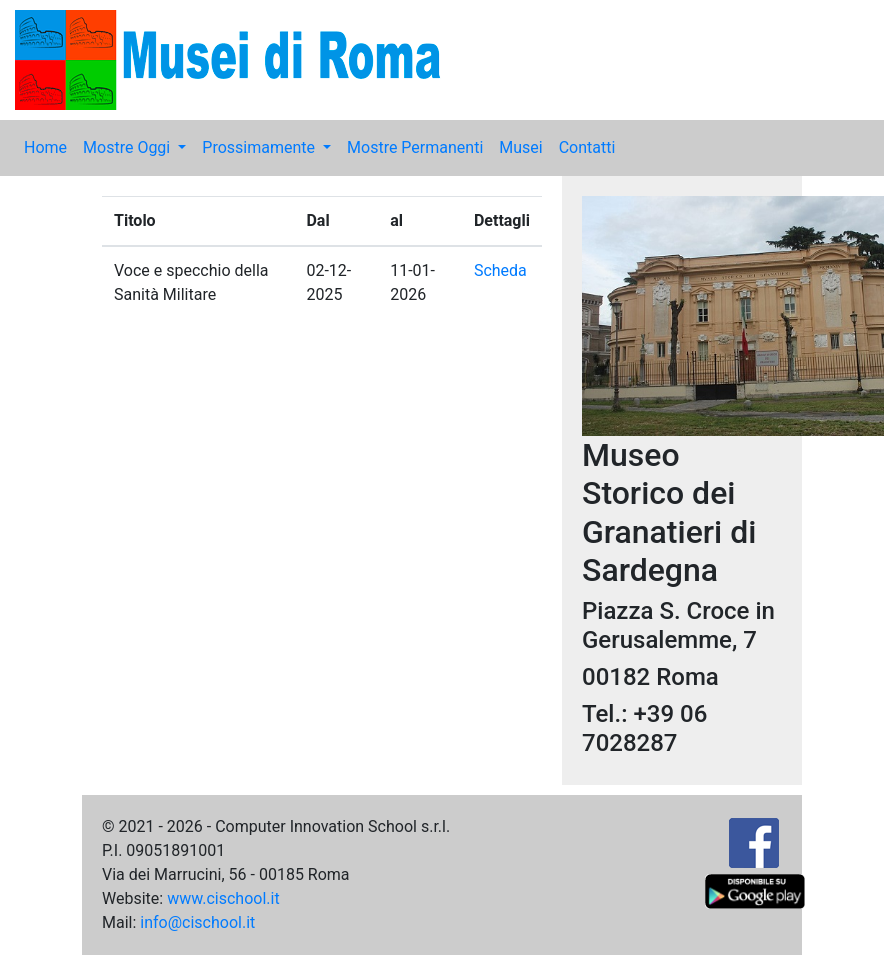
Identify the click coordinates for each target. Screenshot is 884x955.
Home (45, 147)
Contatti (587, 147)
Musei (520, 147)
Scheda (500, 270)
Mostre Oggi (128, 147)
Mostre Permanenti (415, 147)
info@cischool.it (197, 922)
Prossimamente (260, 147)
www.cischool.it (223, 898)
